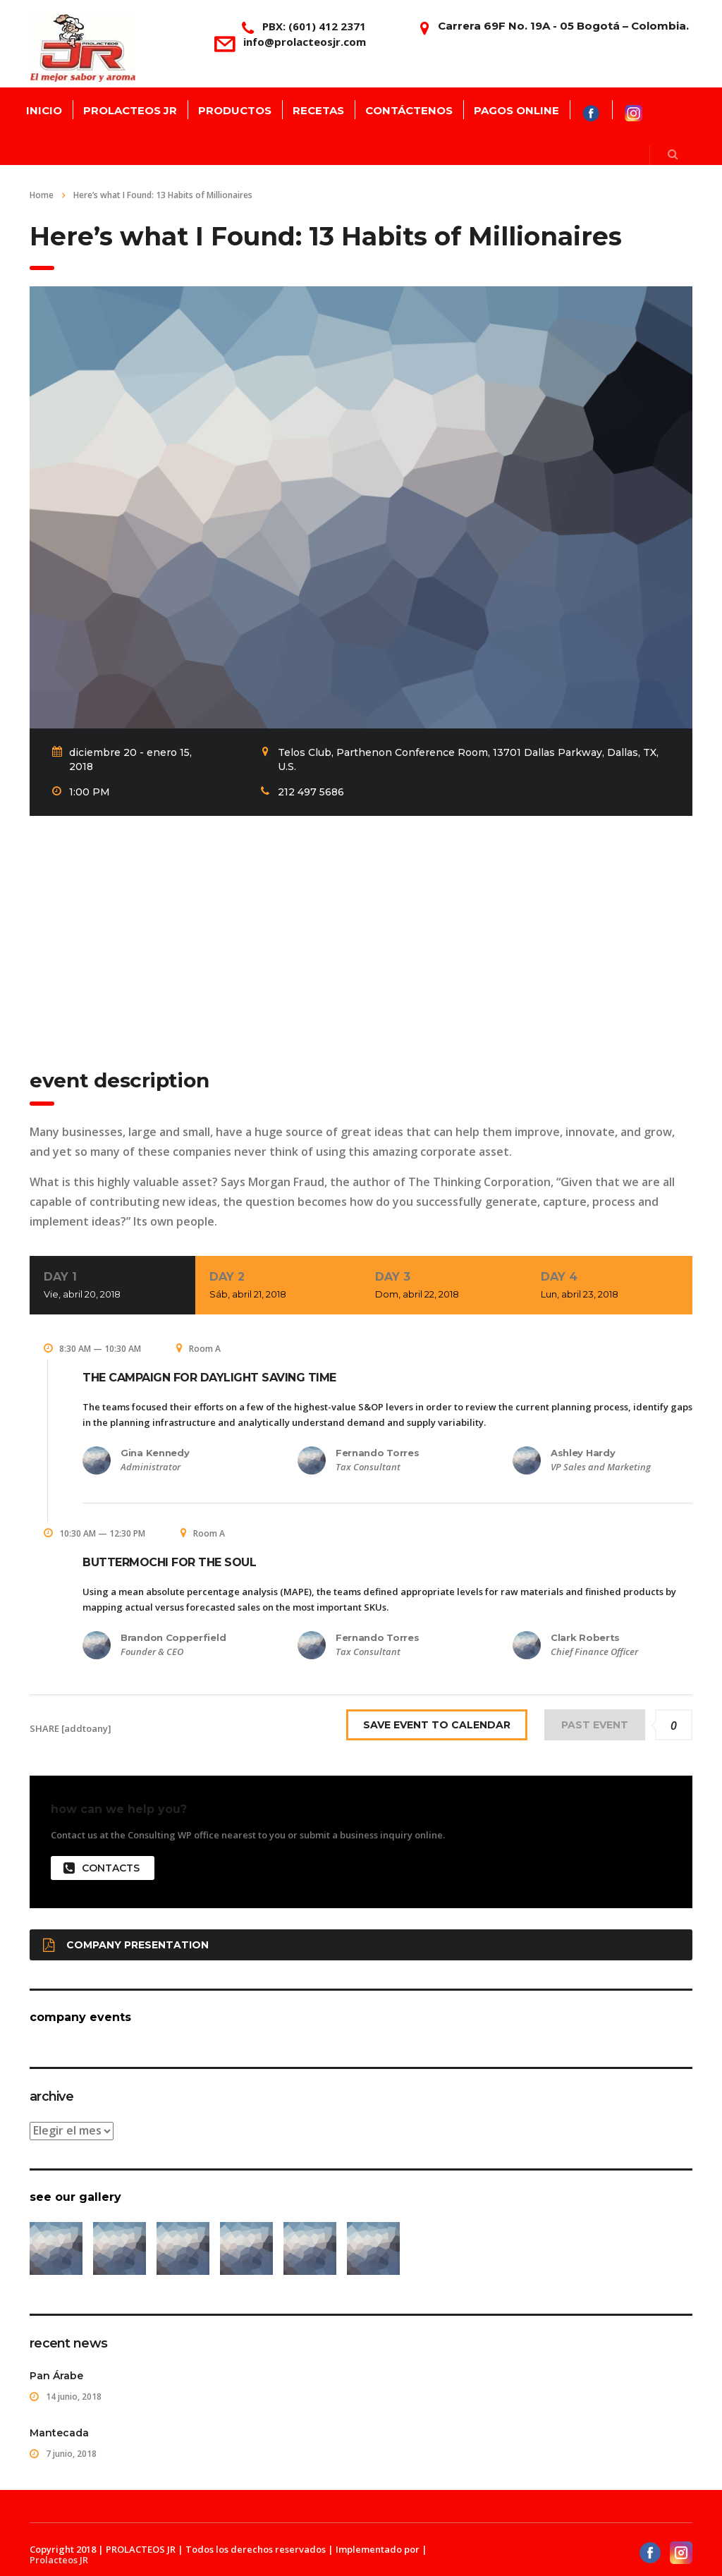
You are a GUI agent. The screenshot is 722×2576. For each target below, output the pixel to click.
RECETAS (318, 110)
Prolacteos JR (59, 2559)
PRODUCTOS (234, 110)
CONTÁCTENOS (409, 110)
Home (42, 195)
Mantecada (59, 2433)
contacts (101, 1867)
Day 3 (444, 1285)
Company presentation (126, 1944)
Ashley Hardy (583, 1452)
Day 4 (609, 1285)
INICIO (44, 110)
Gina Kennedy (155, 1452)
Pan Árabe (56, 2375)
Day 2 (278, 1285)
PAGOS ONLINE (516, 110)
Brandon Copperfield (173, 1637)
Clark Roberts (585, 1637)
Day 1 (112, 1285)
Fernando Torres (378, 1452)
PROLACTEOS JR (130, 110)
